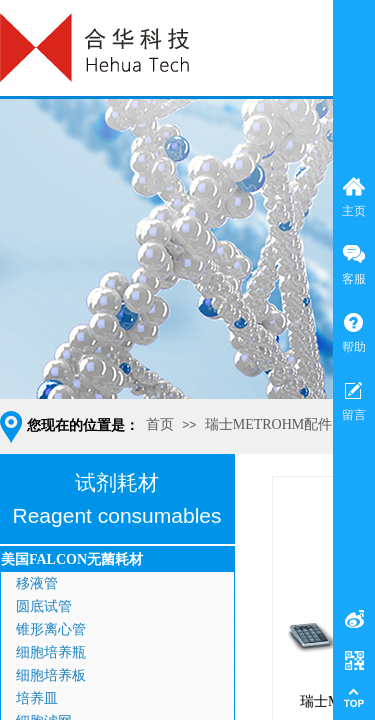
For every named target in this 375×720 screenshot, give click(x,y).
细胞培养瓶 (51, 652)
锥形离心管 (51, 629)
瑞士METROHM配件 (269, 424)
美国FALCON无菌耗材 (72, 559)
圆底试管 (44, 606)
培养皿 (37, 698)
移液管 (37, 583)
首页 (160, 424)
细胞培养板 (51, 675)
